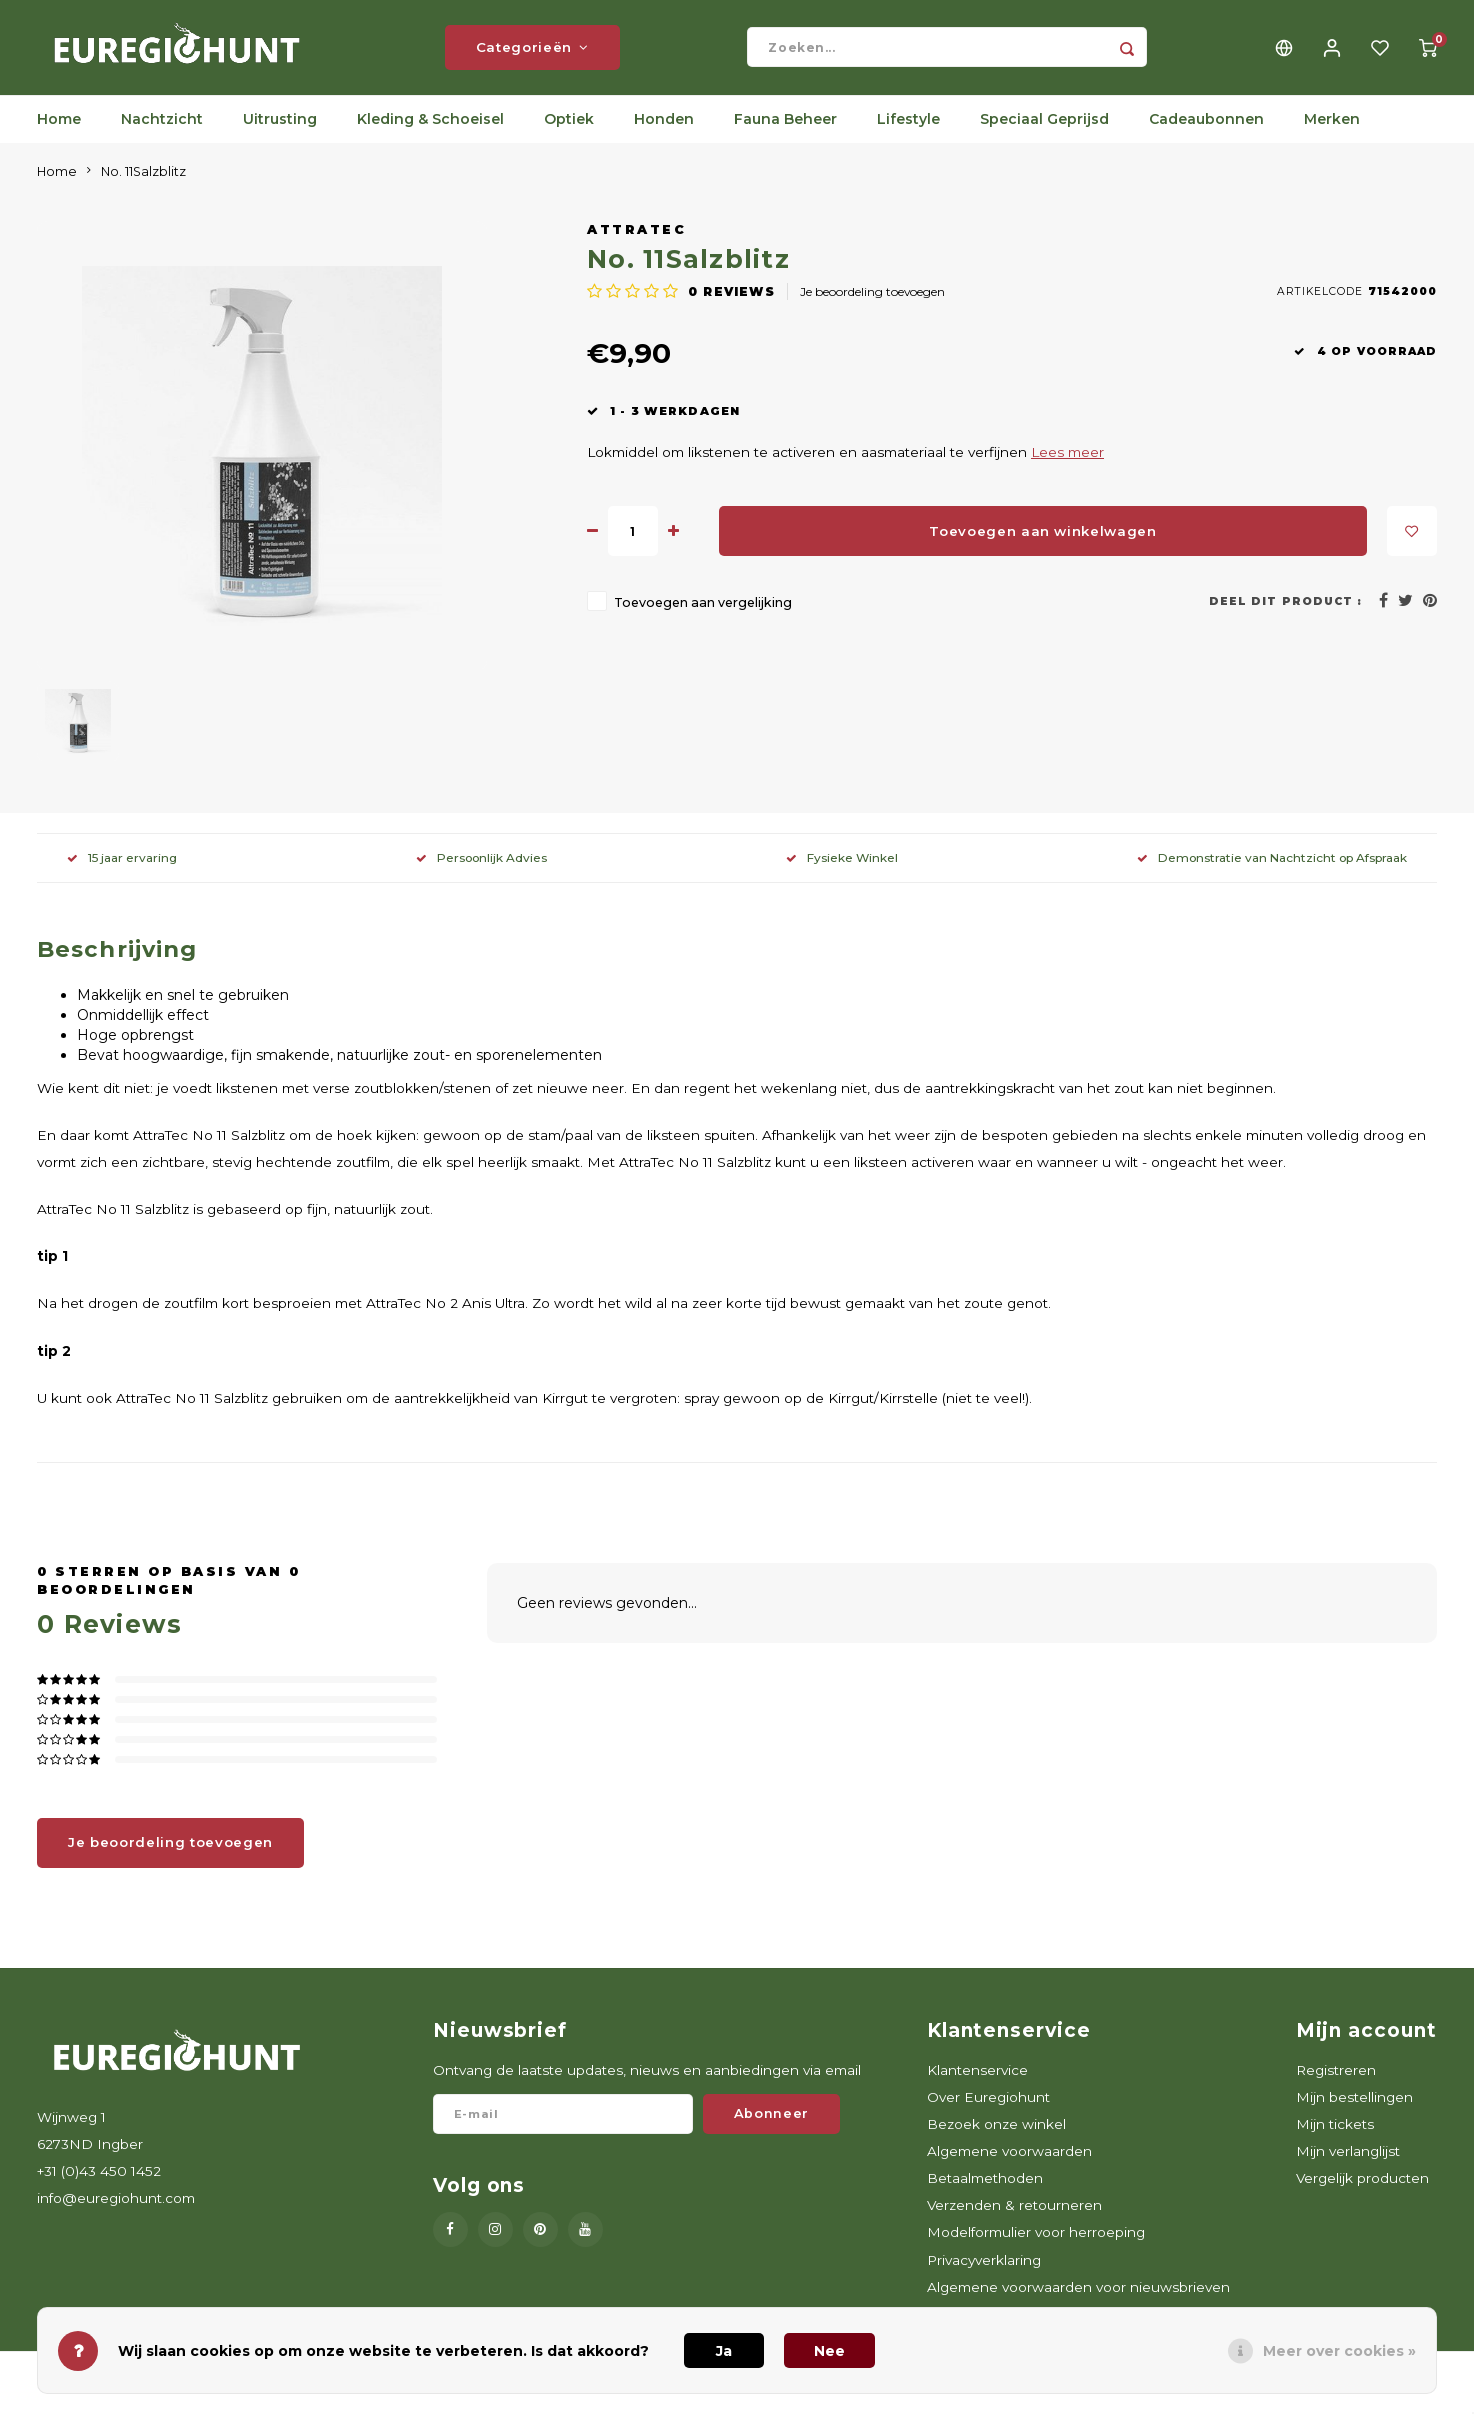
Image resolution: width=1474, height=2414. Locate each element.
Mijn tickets (1335, 2139)
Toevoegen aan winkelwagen (1043, 546)
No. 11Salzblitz (143, 186)
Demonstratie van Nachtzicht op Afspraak (1272, 872)
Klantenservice (977, 2085)
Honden (664, 135)
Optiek (569, 135)
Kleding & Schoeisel (430, 135)
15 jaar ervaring (122, 872)
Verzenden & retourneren (1014, 2221)
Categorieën (532, 55)
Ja (724, 2351)
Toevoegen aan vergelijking (703, 618)
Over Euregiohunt (988, 2112)
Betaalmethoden (985, 2194)
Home (59, 135)
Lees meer (1067, 468)
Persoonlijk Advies (481, 872)
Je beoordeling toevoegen (872, 307)
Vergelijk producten (1362, 2194)
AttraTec (636, 244)
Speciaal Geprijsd (1044, 135)
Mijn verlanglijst (1348, 2166)
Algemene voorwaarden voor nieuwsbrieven (1078, 2302)
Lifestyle (908, 135)
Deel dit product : (1285, 616)
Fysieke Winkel (842, 872)
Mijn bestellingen (1354, 2112)
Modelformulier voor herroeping (1036, 2248)
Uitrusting (280, 135)
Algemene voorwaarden (1009, 2166)
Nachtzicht (162, 135)
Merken (1332, 135)
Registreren (1336, 2085)
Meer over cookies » (1339, 2351)
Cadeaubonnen (1206, 135)
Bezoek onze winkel (996, 2139)
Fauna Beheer (785, 135)
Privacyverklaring (984, 2275)
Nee (829, 2351)
